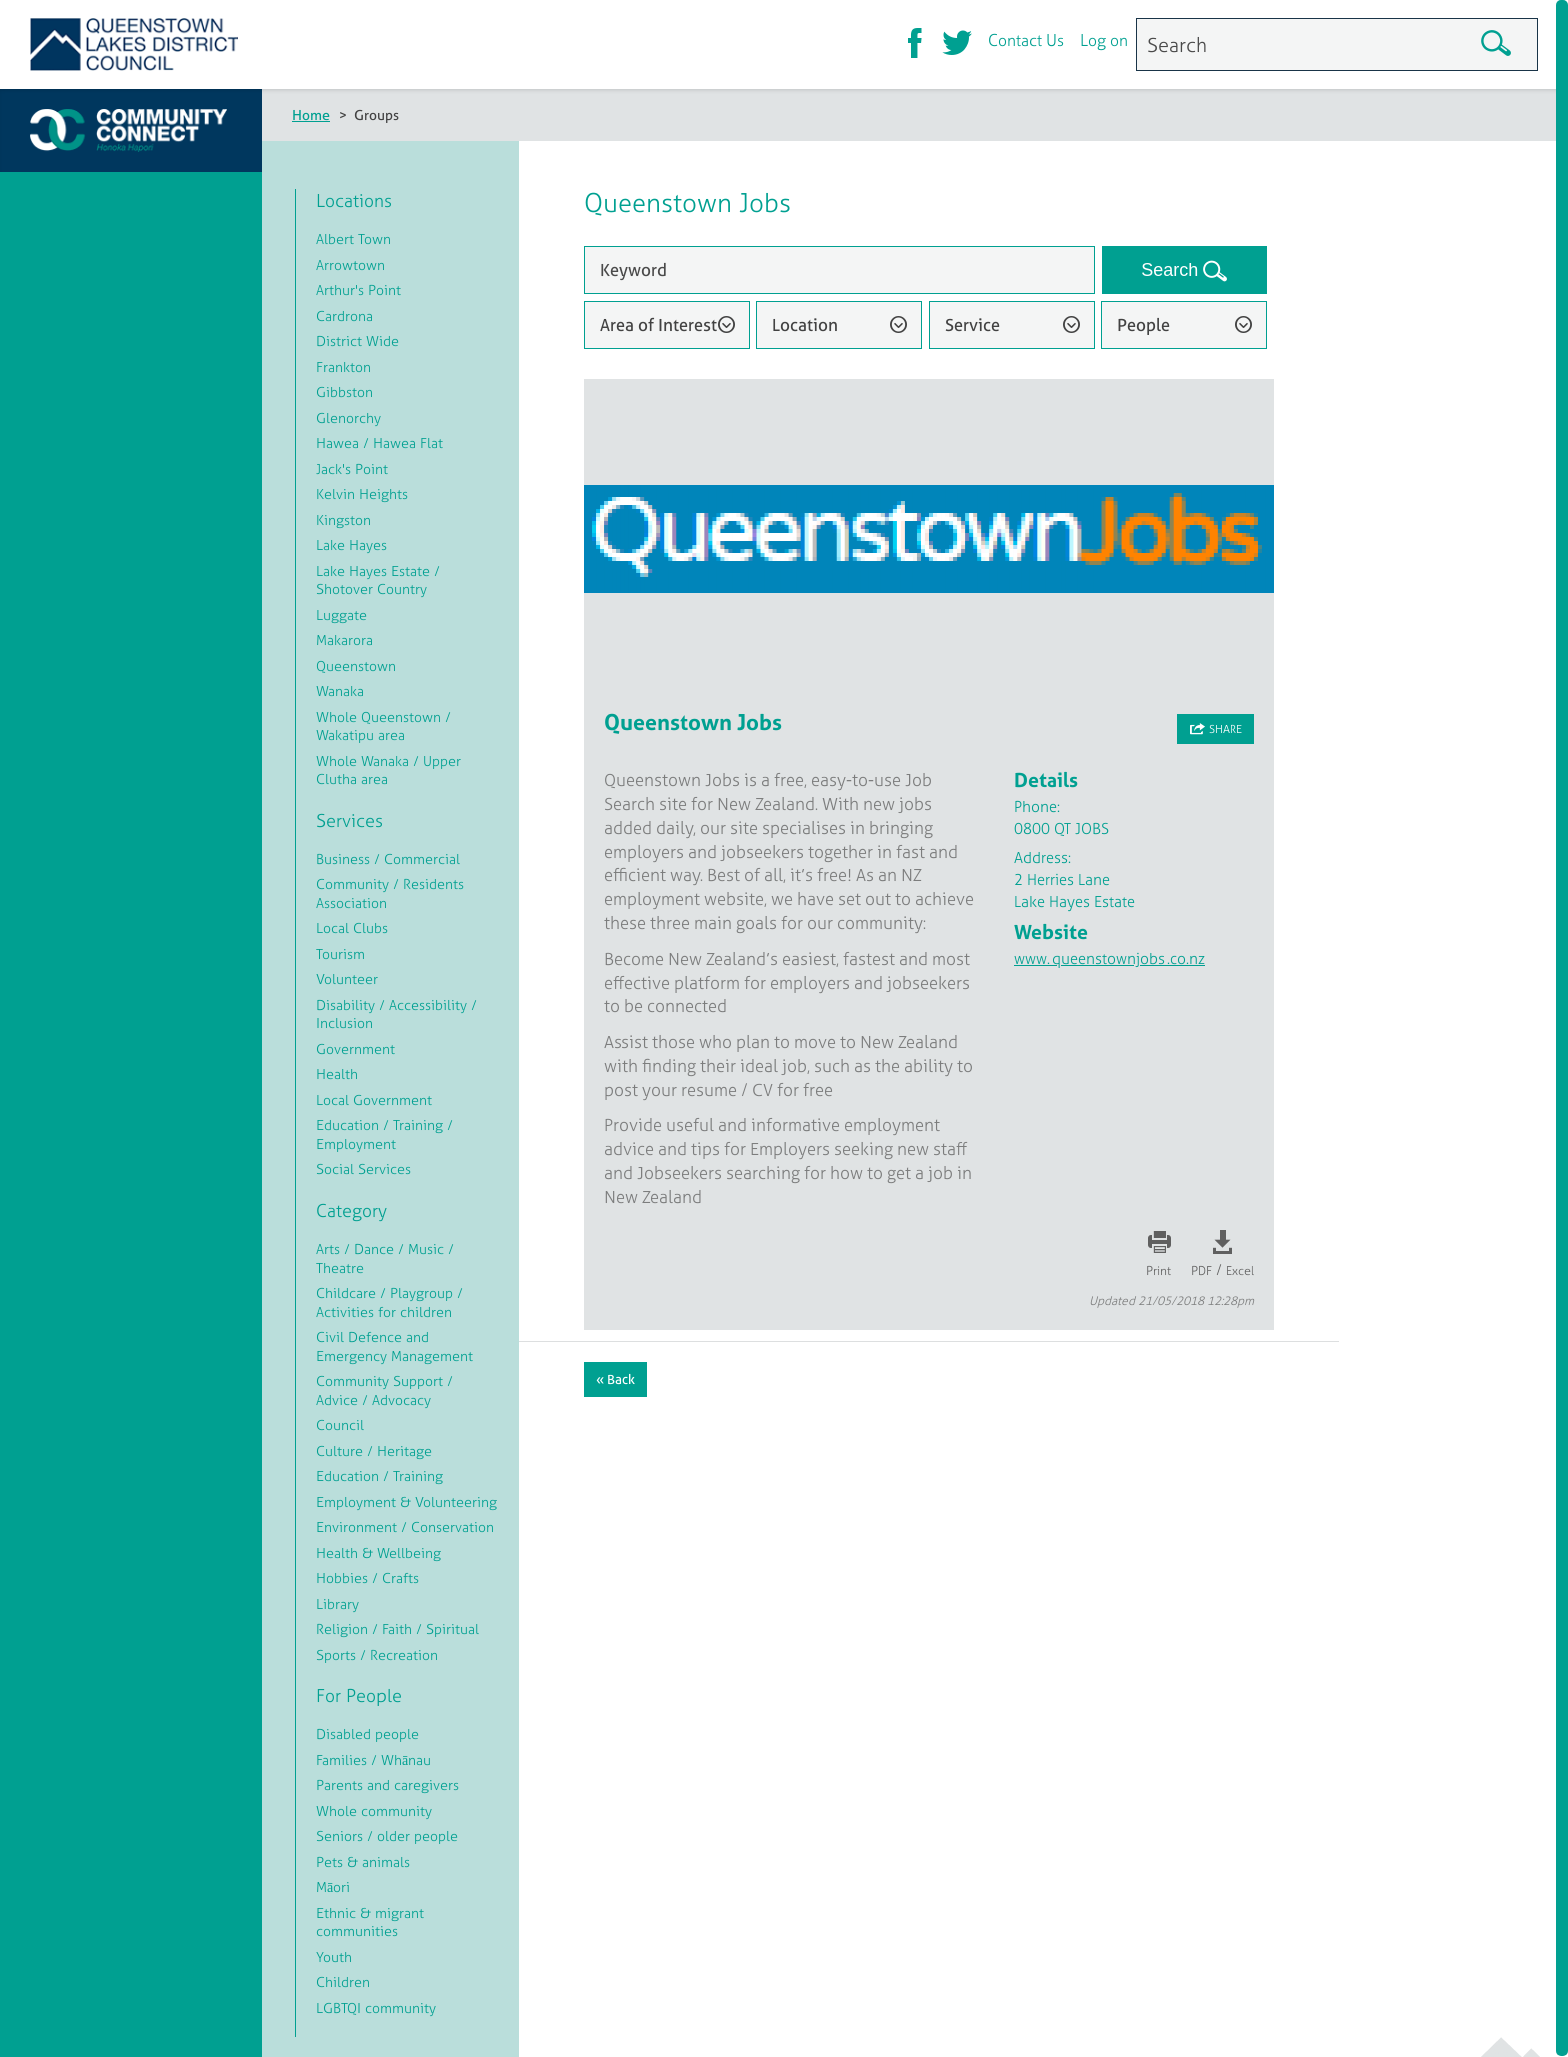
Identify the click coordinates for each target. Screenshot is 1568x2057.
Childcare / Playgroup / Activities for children (389, 1302)
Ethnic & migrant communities (370, 1922)
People (1143, 324)
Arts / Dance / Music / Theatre (385, 1258)
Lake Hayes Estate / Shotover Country (378, 580)
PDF (1201, 1271)
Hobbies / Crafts (367, 1577)
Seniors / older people (387, 1835)
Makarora (344, 639)
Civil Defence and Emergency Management (394, 1346)
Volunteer (347, 978)
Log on (1104, 43)
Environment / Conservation (405, 1526)
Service (972, 324)
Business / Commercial (388, 858)
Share (1225, 729)
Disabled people (367, 1733)
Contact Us (1026, 43)
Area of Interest (658, 324)
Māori (333, 1886)
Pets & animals (363, 1861)
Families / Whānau (373, 1759)
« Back (615, 1379)
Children (343, 1981)
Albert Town (353, 238)
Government (355, 1048)
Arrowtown (350, 264)
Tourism (340, 953)
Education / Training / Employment (384, 1134)
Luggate (341, 614)
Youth (334, 1956)
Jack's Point (352, 468)
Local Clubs (352, 927)
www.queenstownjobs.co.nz (1109, 958)
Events (96, 412)
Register (101, 320)
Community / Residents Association (390, 893)
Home (311, 114)
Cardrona (344, 315)
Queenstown (356, 665)
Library (337, 1603)
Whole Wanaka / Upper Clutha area (388, 770)
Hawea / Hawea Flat (379, 442)
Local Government (374, 1099)
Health (337, 1073)
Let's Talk (104, 457)
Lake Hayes (351, 544)
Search (1172, 270)
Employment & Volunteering (406, 1501)
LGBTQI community (376, 2007)
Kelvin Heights (362, 493)
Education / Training (379, 1475)
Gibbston (344, 391)
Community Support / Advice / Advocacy (384, 1390)
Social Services (363, 1168)
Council (340, 1424)
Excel (1240, 1271)
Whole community (374, 1810)
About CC (106, 275)
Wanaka (340, 690)
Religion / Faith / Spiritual (397, 1628)
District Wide (357, 340)
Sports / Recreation (377, 1654)
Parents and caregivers (387, 1784)
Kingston (343, 519)
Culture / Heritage (374, 1450)
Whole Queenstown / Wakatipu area (383, 726)
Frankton (343, 366)
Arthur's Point (358, 289)
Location (805, 324)
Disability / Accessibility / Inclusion (396, 1014)
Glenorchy (348, 417)
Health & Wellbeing (378, 1552)
